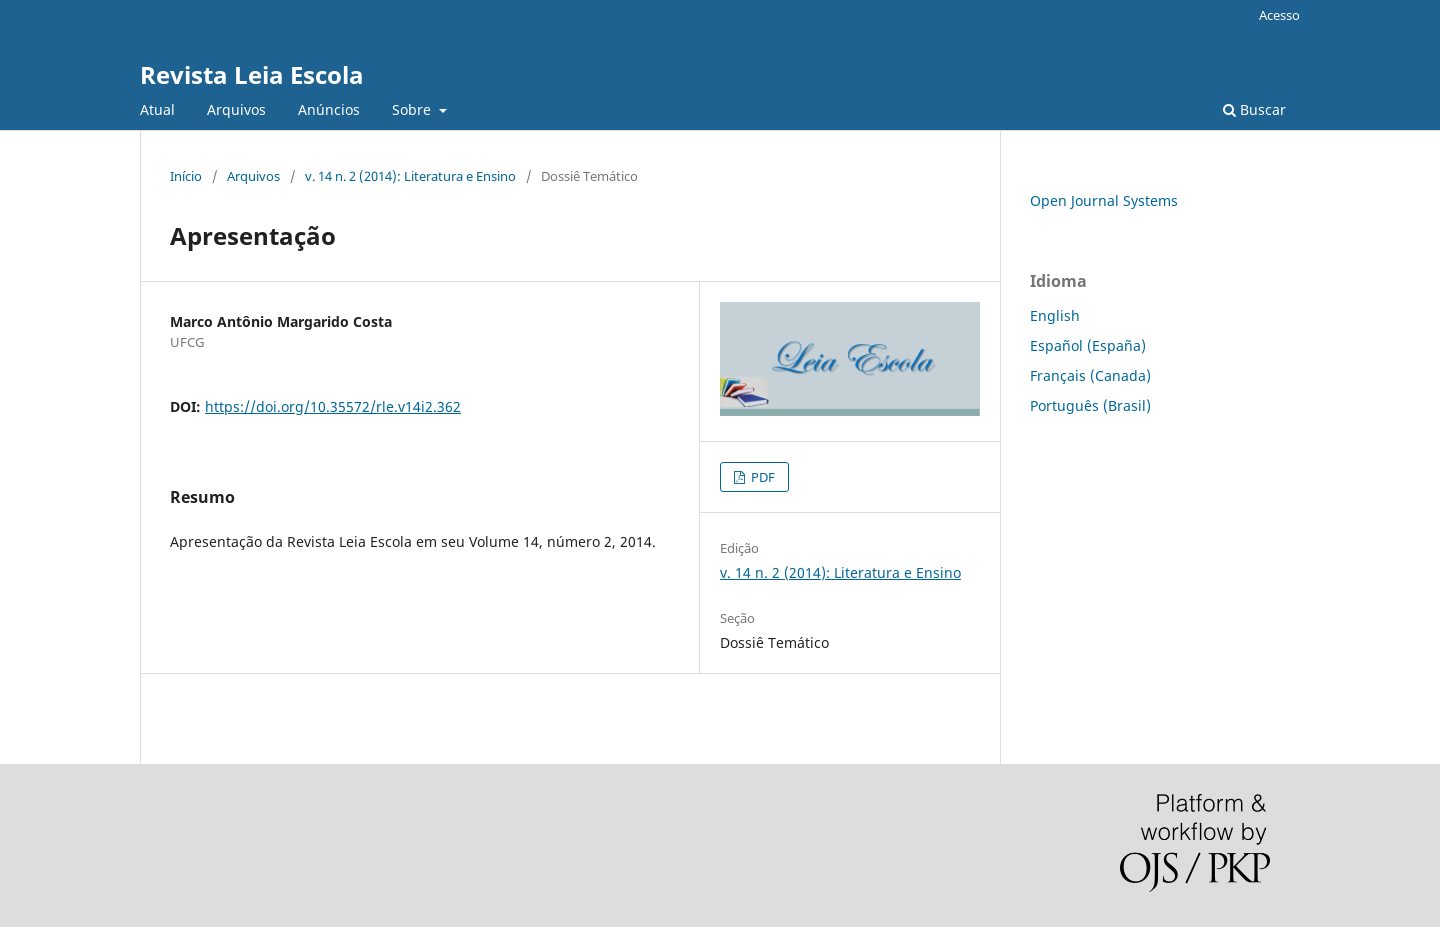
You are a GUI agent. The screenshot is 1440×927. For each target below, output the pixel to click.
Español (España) (1088, 345)
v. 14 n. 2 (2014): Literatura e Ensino (410, 176)
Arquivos (236, 109)
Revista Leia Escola (252, 74)
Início (186, 176)
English (1055, 315)
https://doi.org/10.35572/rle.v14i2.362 (333, 406)
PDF (761, 477)
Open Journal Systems (1104, 200)
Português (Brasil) (1090, 405)
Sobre (413, 109)
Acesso (1279, 15)
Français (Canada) (1090, 375)
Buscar (1254, 109)
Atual (157, 109)
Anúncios (329, 109)
